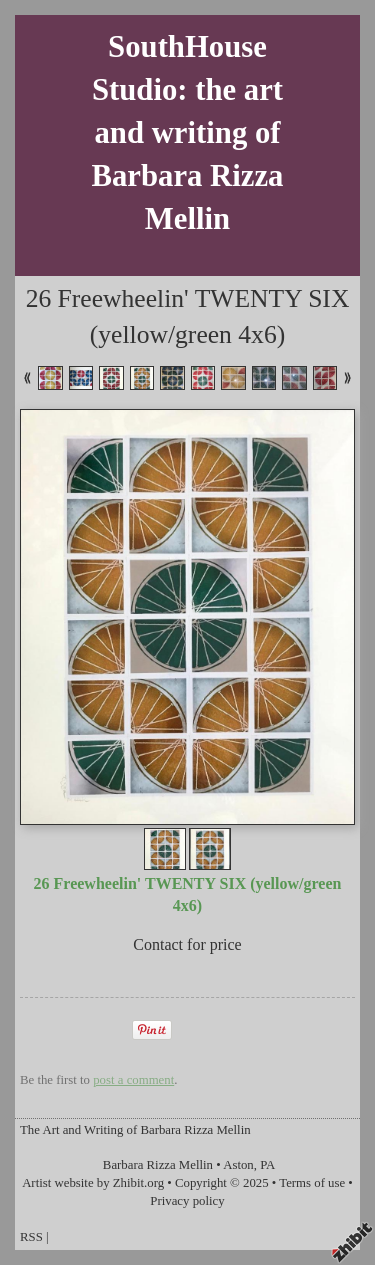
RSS (31, 1237)
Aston (238, 1165)
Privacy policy (187, 1201)
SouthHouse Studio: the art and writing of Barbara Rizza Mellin (188, 133)
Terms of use (312, 1183)
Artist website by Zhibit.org (93, 1183)
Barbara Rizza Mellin (158, 1165)
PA (267, 1165)
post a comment (133, 1080)
